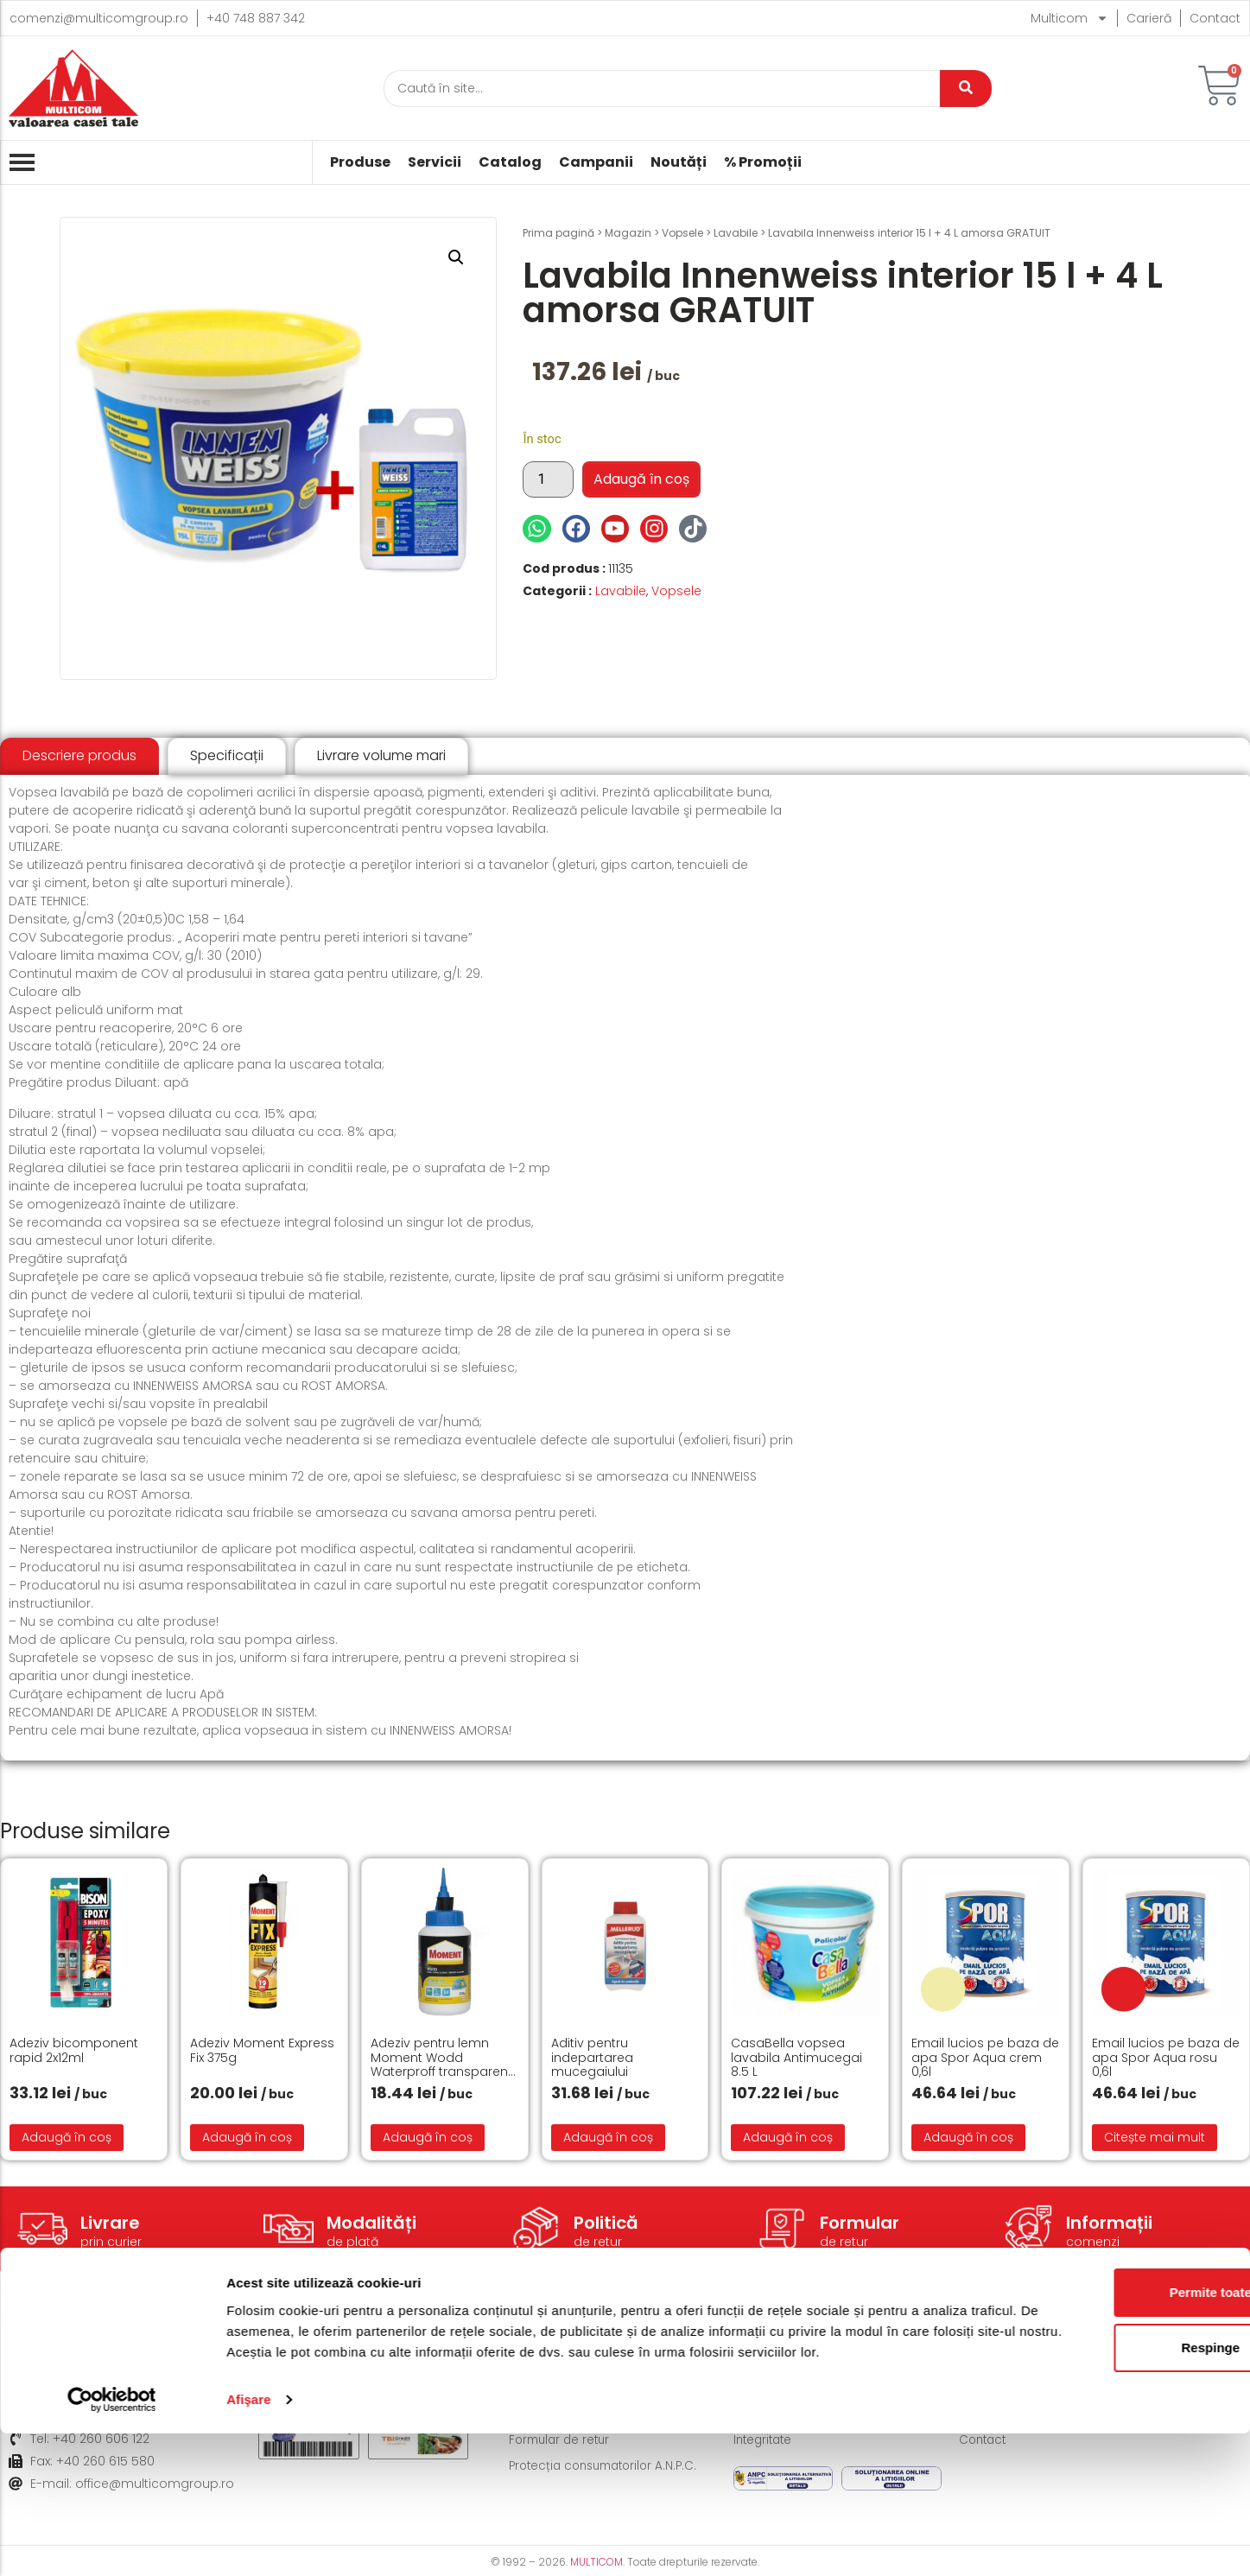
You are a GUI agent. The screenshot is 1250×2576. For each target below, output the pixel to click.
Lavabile (736, 232)
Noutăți (678, 162)
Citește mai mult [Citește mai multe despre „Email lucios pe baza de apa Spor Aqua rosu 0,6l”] (1154, 2137)
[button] (456, 257)
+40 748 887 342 (255, 18)
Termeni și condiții (788, 2362)
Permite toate (1105, 2414)
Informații (1109, 2223)
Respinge (1105, 2469)
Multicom (1069, 18)
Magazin (628, 232)
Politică (606, 2223)
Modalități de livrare (569, 2362)
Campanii (596, 162)
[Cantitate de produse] (548, 479)
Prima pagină (558, 232)
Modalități (371, 2223)
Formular (859, 2223)
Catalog (510, 162)
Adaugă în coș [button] (66, 2137)
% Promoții (763, 162)
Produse (360, 162)
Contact (1215, 18)
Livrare (110, 2223)
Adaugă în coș (641, 479)
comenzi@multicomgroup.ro (99, 18)
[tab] (79, 756)
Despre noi (992, 2362)
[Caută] (662, 88)
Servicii (434, 162)
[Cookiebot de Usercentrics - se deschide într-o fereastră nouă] (111, 2542)
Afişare (248, 2542)
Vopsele (682, 232)
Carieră (1148, 18)
